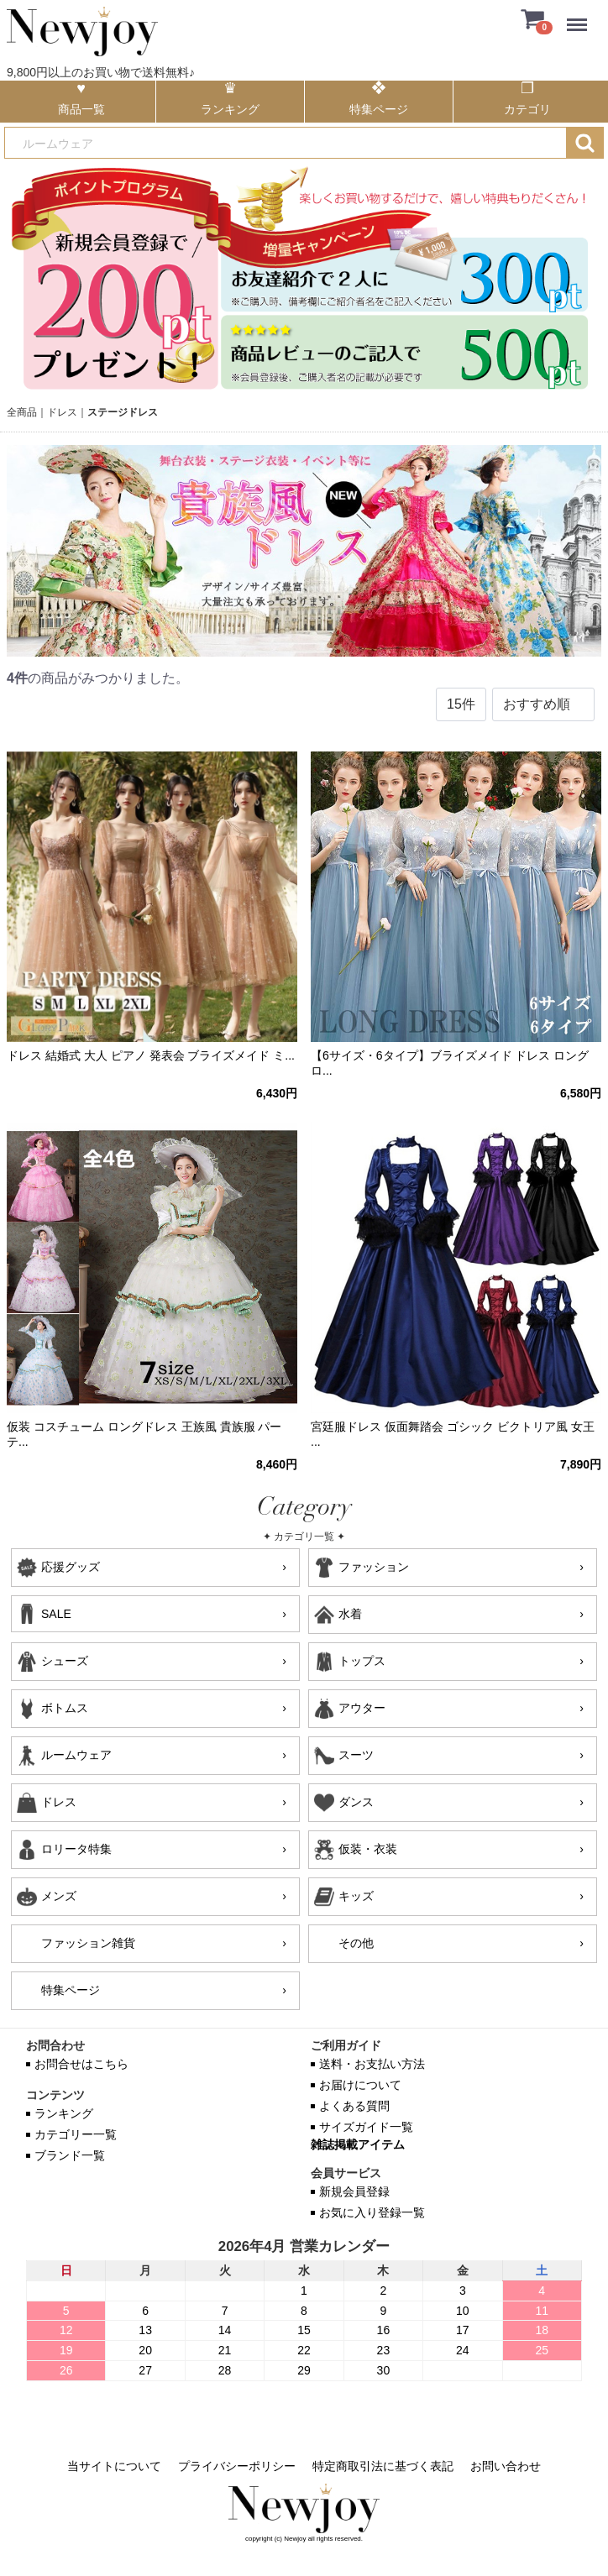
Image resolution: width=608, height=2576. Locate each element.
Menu (580, 16)
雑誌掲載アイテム (358, 2144)
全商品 (22, 412)
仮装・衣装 (367, 1849)
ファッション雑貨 (88, 1943)
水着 (350, 1613)
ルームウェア (76, 1755)
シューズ (64, 1661)
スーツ (356, 1755)
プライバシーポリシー (237, 2466)
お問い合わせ (505, 2466)
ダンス (356, 1802)
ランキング (63, 2113)
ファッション (373, 1566)
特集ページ (70, 1990)
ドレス (62, 412)
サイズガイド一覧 (366, 2127)
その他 (356, 1943)
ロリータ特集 (76, 1849)
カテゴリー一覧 (75, 2134)
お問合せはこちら (81, 2064)
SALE (56, 1613)
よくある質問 (354, 2106)
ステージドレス (122, 412)
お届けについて (360, 2085)
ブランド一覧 (69, 2155)
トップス (361, 1661)
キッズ (356, 1896)
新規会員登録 (354, 2191)
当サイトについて (114, 2466)
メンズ (58, 1896)
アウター (361, 1708)
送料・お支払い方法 (372, 2064)
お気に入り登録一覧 (372, 2212)
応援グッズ (70, 1566)
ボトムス (64, 1708)
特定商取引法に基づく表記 (382, 2466)
